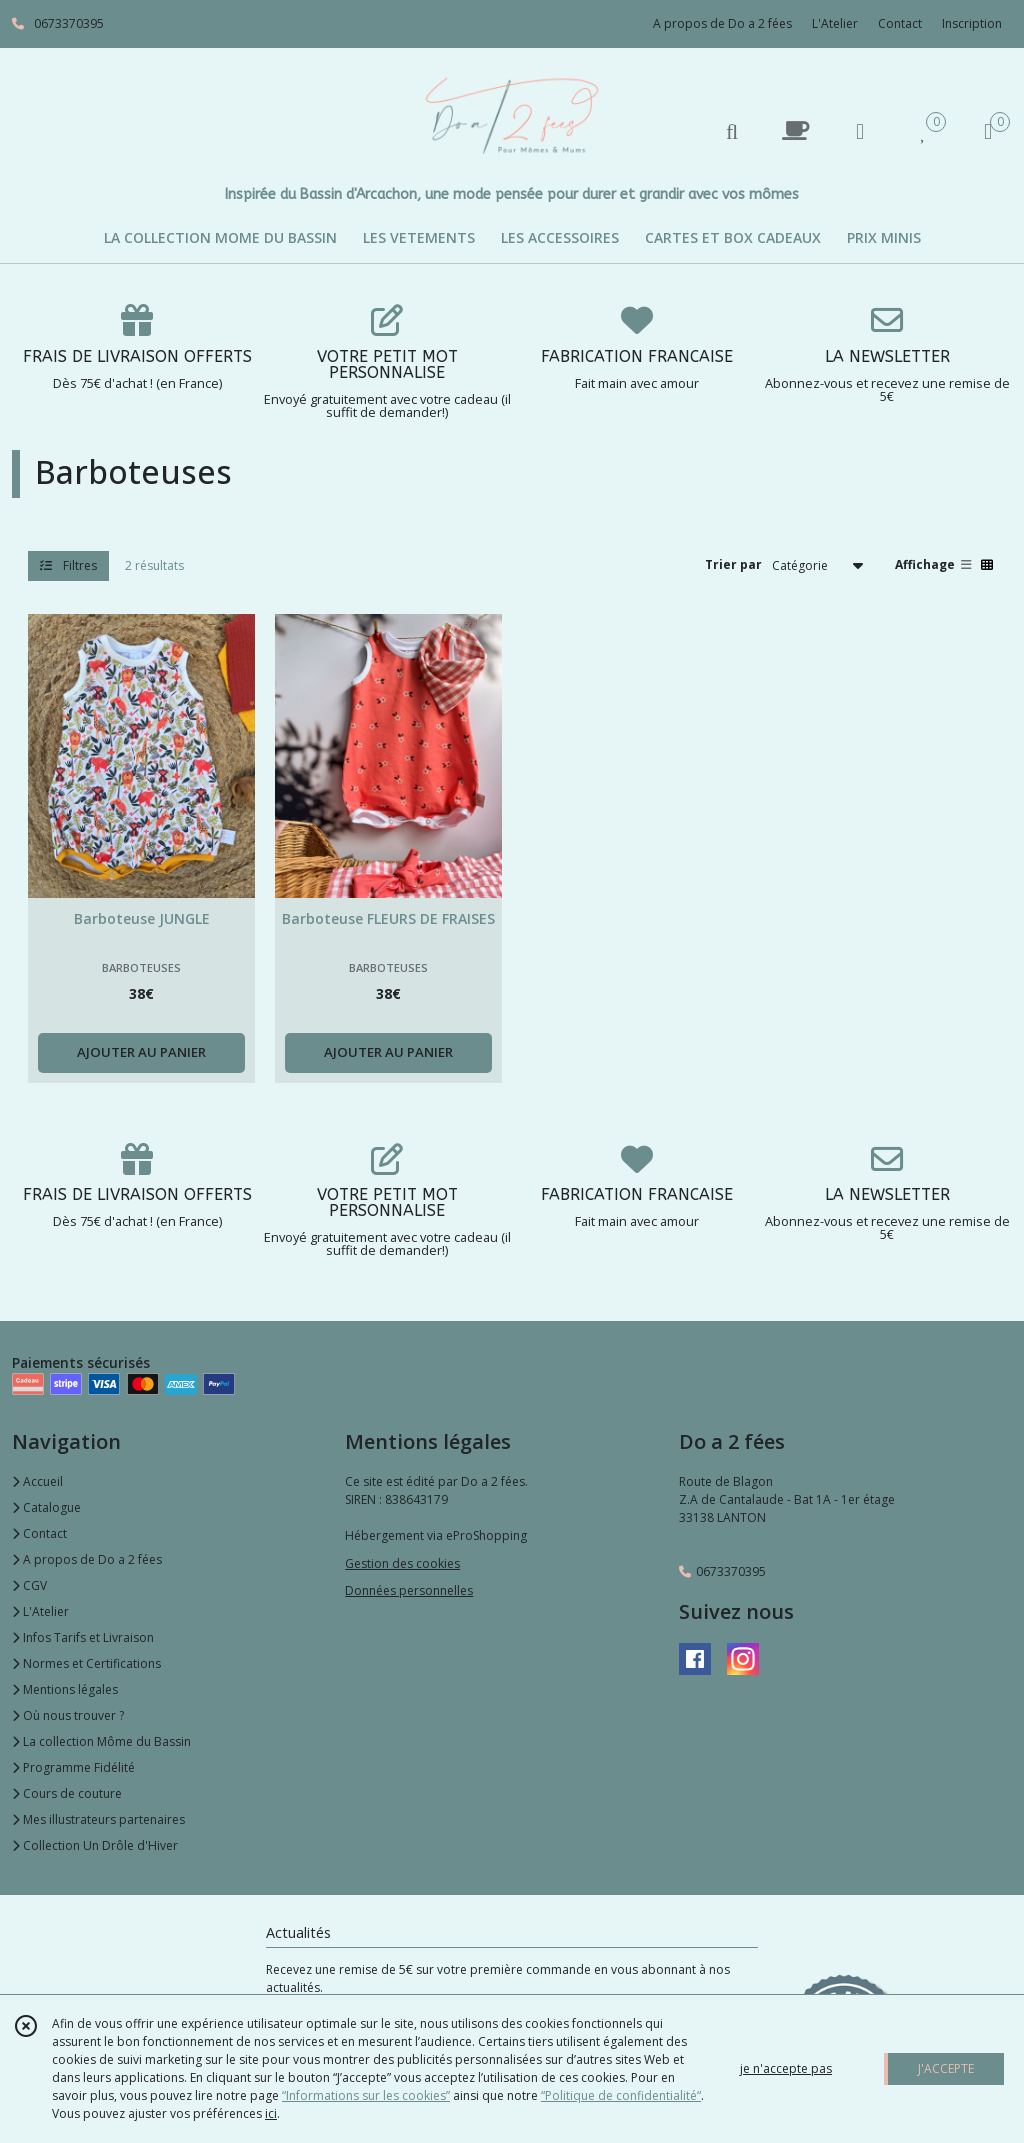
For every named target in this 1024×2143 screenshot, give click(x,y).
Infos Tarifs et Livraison (83, 1637)
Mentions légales (65, 1689)
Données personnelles (409, 1590)
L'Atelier (40, 1611)
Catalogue (46, 1507)
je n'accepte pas (786, 2068)
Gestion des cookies (402, 1563)
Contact (900, 23)
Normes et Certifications (86, 1663)
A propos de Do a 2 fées (87, 1559)
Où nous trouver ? (68, 1715)
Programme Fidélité (73, 1767)
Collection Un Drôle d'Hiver (95, 1845)
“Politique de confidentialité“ (621, 2095)
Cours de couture (67, 1793)
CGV (29, 1585)
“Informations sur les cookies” (366, 2095)
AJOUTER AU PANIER (141, 1052)
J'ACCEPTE (946, 2068)
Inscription (972, 23)
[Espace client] (860, 130)
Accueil (37, 1481)
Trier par (733, 564)
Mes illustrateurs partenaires (98, 1819)
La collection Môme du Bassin (101, 1741)
